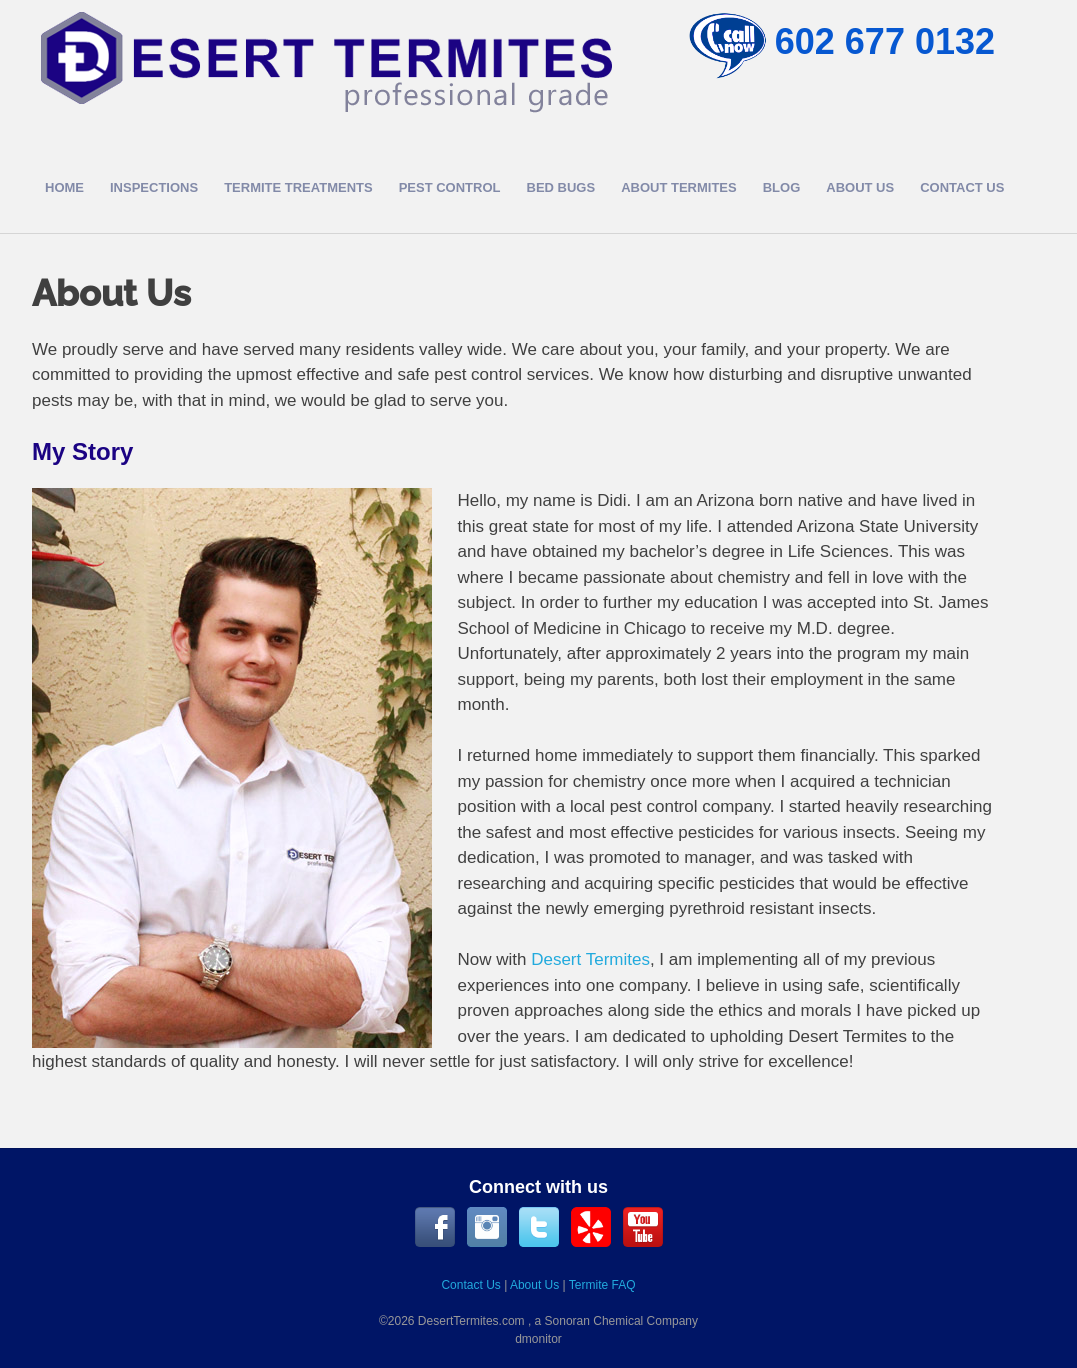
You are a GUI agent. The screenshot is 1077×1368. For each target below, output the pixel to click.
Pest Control (450, 187)
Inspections (154, 187)
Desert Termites (590, 959)
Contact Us (962, 187)
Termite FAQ (602, 1285)
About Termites (679, 187)
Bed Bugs (561, 187)
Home (64, 187)
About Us (860, 187)
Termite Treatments (298, 187)
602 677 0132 (885, 41)
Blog (782, 187)
